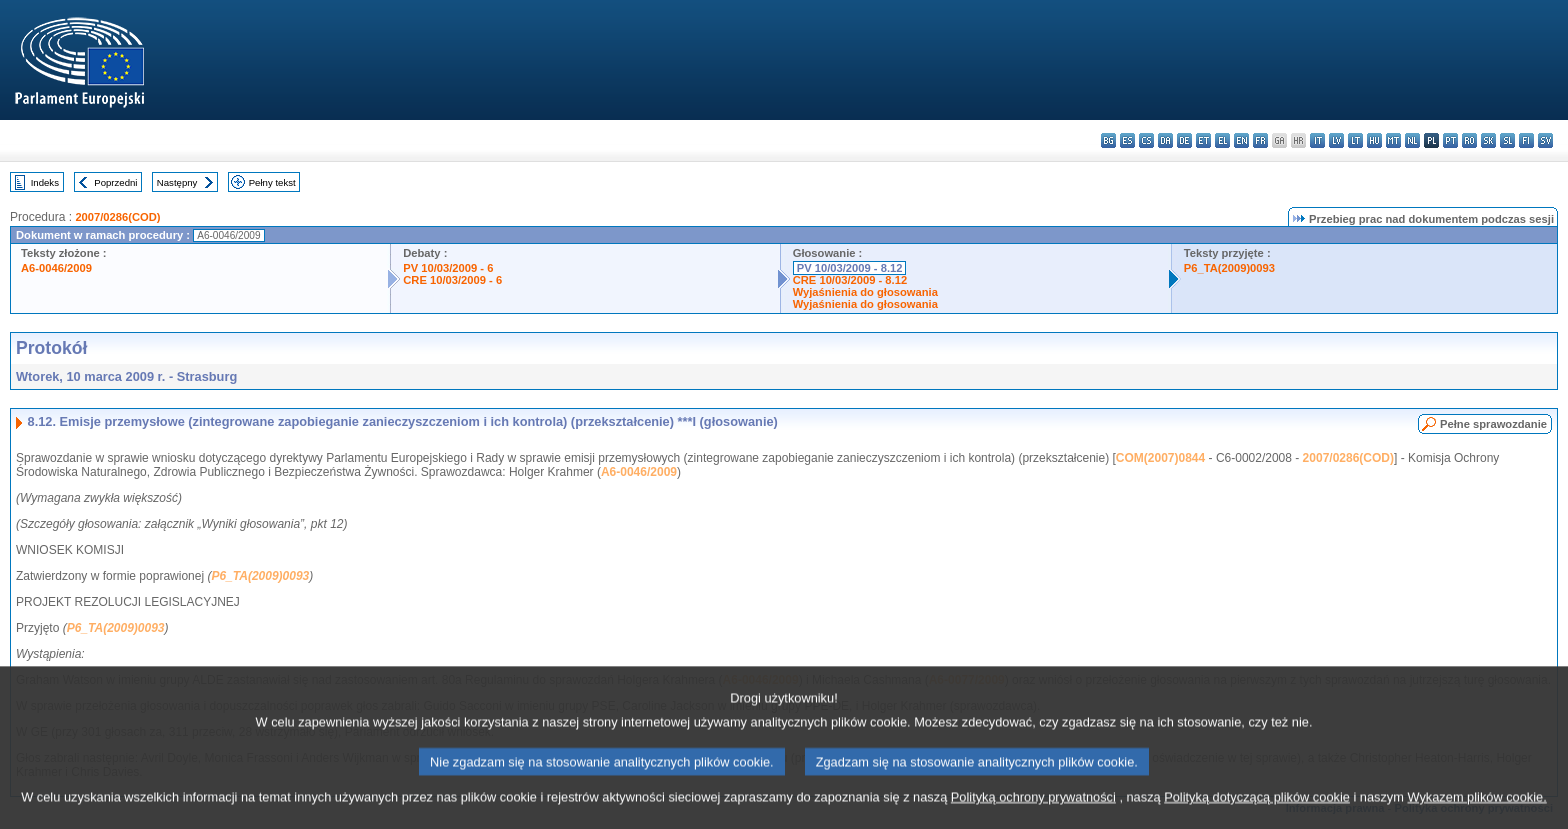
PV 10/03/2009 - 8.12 (850, 268)
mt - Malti (1393, 140)
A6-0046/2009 (56, 268)
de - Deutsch (1184, 140)
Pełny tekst (272, 182)
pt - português (1450, 140)
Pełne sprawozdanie (1493, 424)
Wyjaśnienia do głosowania (865, 292)
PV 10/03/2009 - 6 (448, 268)
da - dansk (1165, 140)
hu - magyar (1374, 140)
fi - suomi (1526, 140)
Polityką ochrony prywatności (1033, 816)
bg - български (1108, 140)
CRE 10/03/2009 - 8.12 (850, 280)
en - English (1241, 140)
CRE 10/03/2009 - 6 (452, 280)
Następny (177, 182)
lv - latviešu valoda (1336, 140)
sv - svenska (1545, 140)
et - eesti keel (1203, 140)
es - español (1127, 140)
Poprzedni (115, 182)
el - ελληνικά (1222, 140)
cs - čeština (1146, 140)
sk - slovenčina (1488, 140)
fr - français (1260, 140)
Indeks (45, 182)
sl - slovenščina (1507, 140)
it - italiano (1317, 140)
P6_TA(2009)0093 (1229, 268)
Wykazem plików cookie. (1476, 816)
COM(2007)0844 (1160, 458)
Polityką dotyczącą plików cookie (1257, 816)
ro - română (1469, 140)
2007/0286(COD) (117, 217)
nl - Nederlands (1412, 140)
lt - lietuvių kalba (1355, 140)
